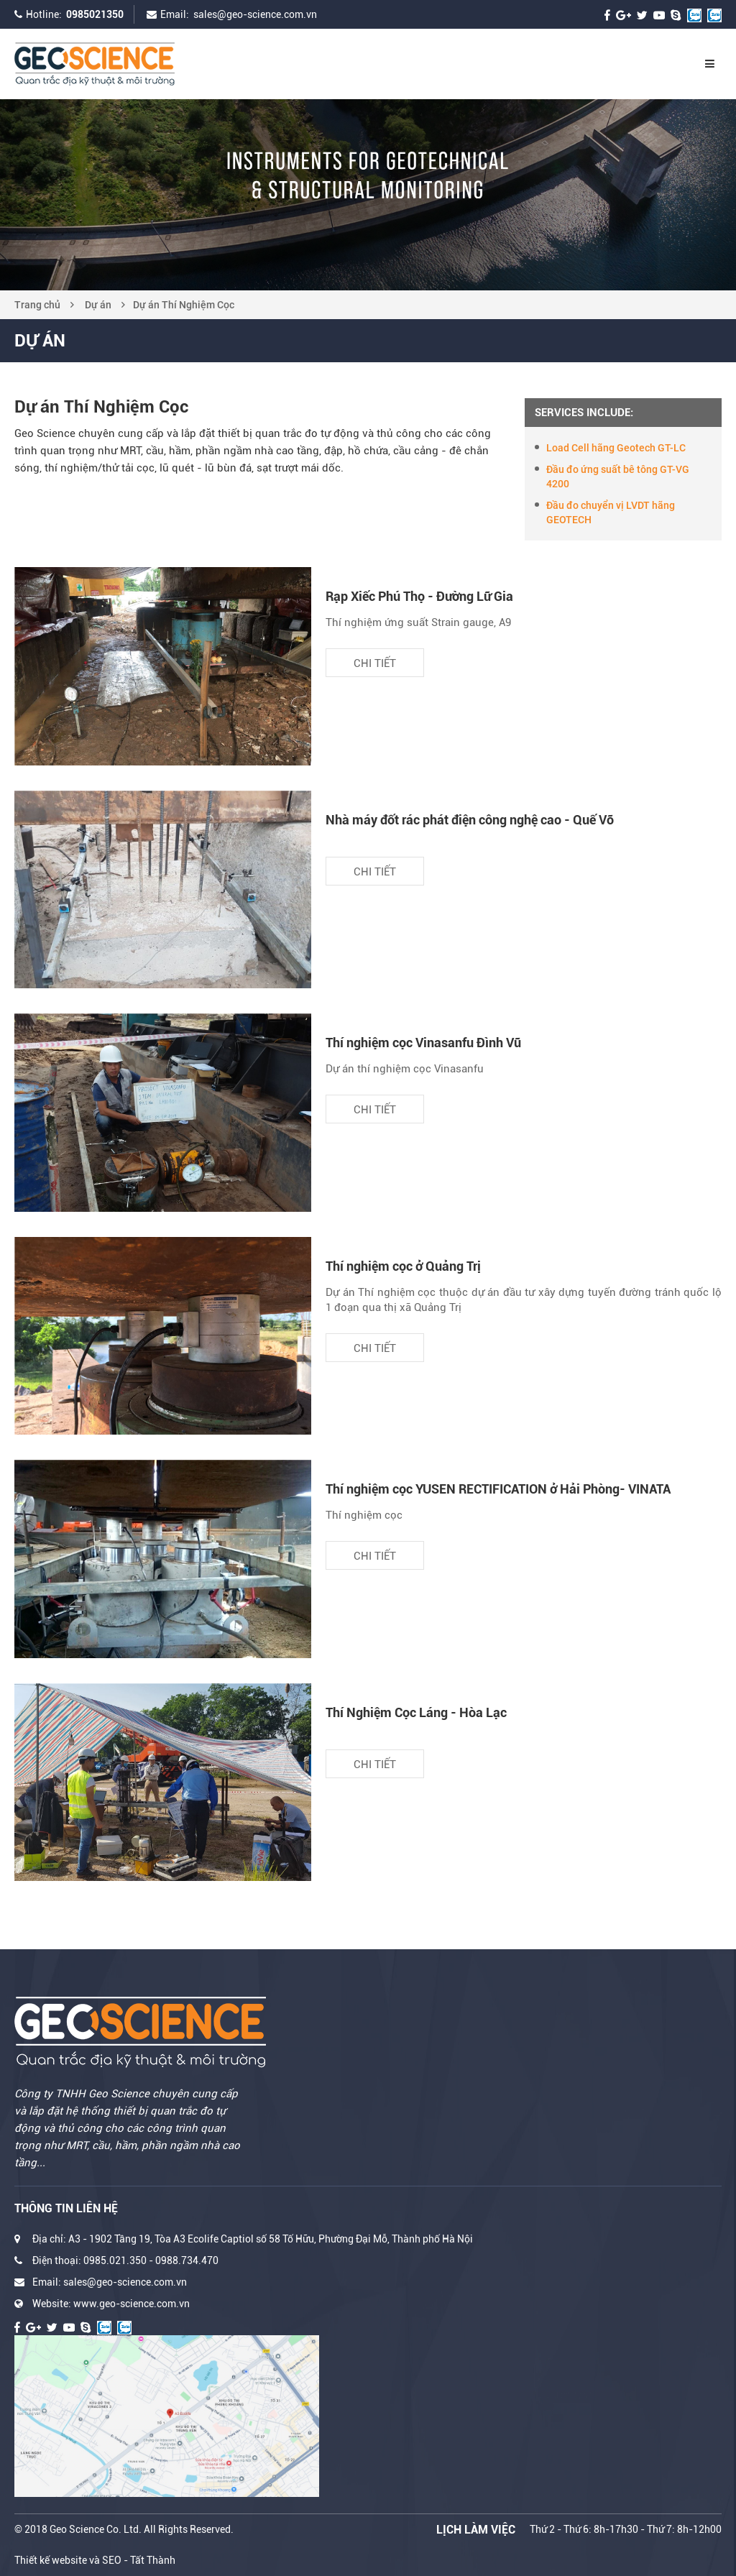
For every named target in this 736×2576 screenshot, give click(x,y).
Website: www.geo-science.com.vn (111, 2303)
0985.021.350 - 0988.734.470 (150, 2260)
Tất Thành (152, 2560)
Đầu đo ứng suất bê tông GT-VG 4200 (617, 476)
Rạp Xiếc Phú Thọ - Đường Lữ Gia (419, 596)
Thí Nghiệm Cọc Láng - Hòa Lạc (416, 1712)
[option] (368, 194)
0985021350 (95, 14)
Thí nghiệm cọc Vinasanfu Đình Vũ (423, 1042)
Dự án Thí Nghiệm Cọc (183, 304)
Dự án (98, 304)
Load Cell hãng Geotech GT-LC (616, 448)
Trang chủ (37, 304)
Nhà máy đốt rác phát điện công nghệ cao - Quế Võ (470, 819)
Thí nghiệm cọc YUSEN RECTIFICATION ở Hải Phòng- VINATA (498, 1488)
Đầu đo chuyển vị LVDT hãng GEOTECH (610, 512)
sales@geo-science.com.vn (255, 14)
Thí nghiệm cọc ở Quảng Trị (403, 1266)
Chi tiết (375, 663)
